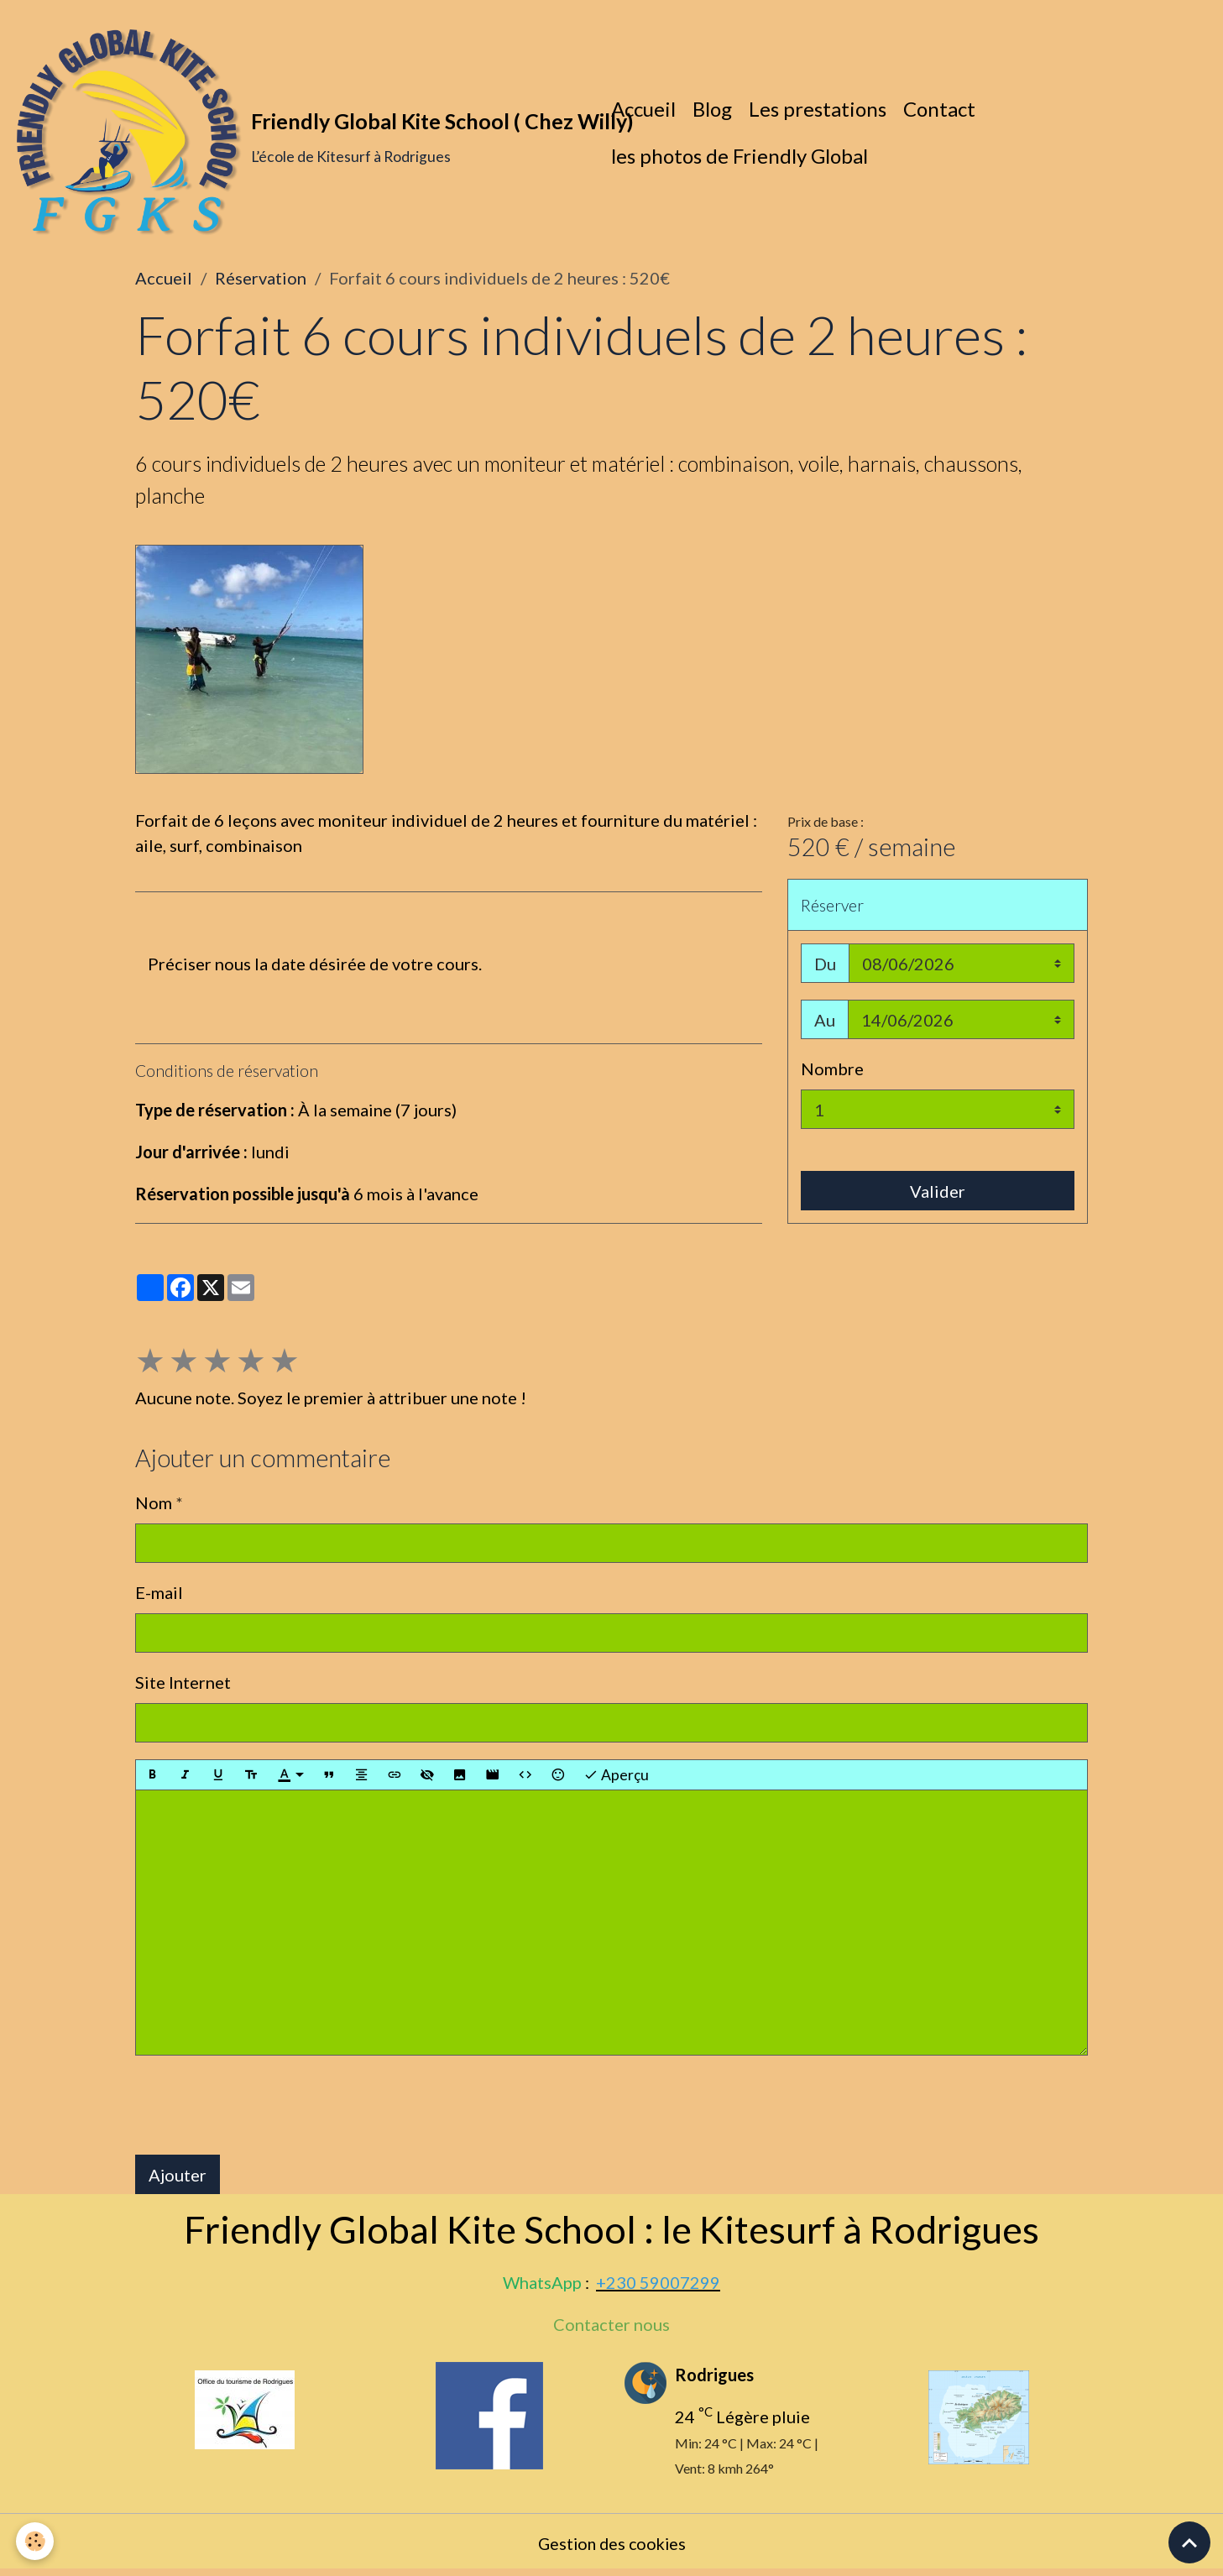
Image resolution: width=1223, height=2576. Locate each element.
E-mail (159, 1596)
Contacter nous (611, 2327)
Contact (941, 110)
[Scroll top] (1189, 2542)
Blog (714, 110)
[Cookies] (36, 2541)
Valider (937, 1194)
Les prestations (819, 110)
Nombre (832, 1072)
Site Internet (183, 1685)
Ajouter (177, 2178)
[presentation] (262, 2108)
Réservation (260, 281)
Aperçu (616, 1778)
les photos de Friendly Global (741, 157)
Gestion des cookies (611, 2547)
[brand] (302, 134)
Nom (153, 1506)
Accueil (645, 110)
